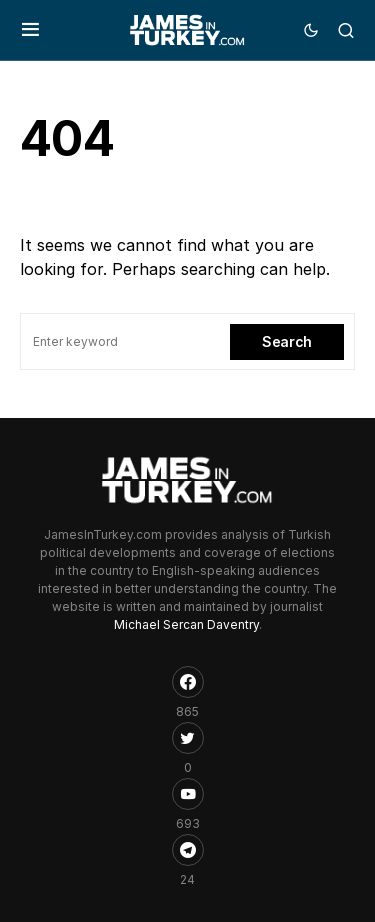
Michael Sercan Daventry (186, 624)
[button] (30, 30)
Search (287, 341)
